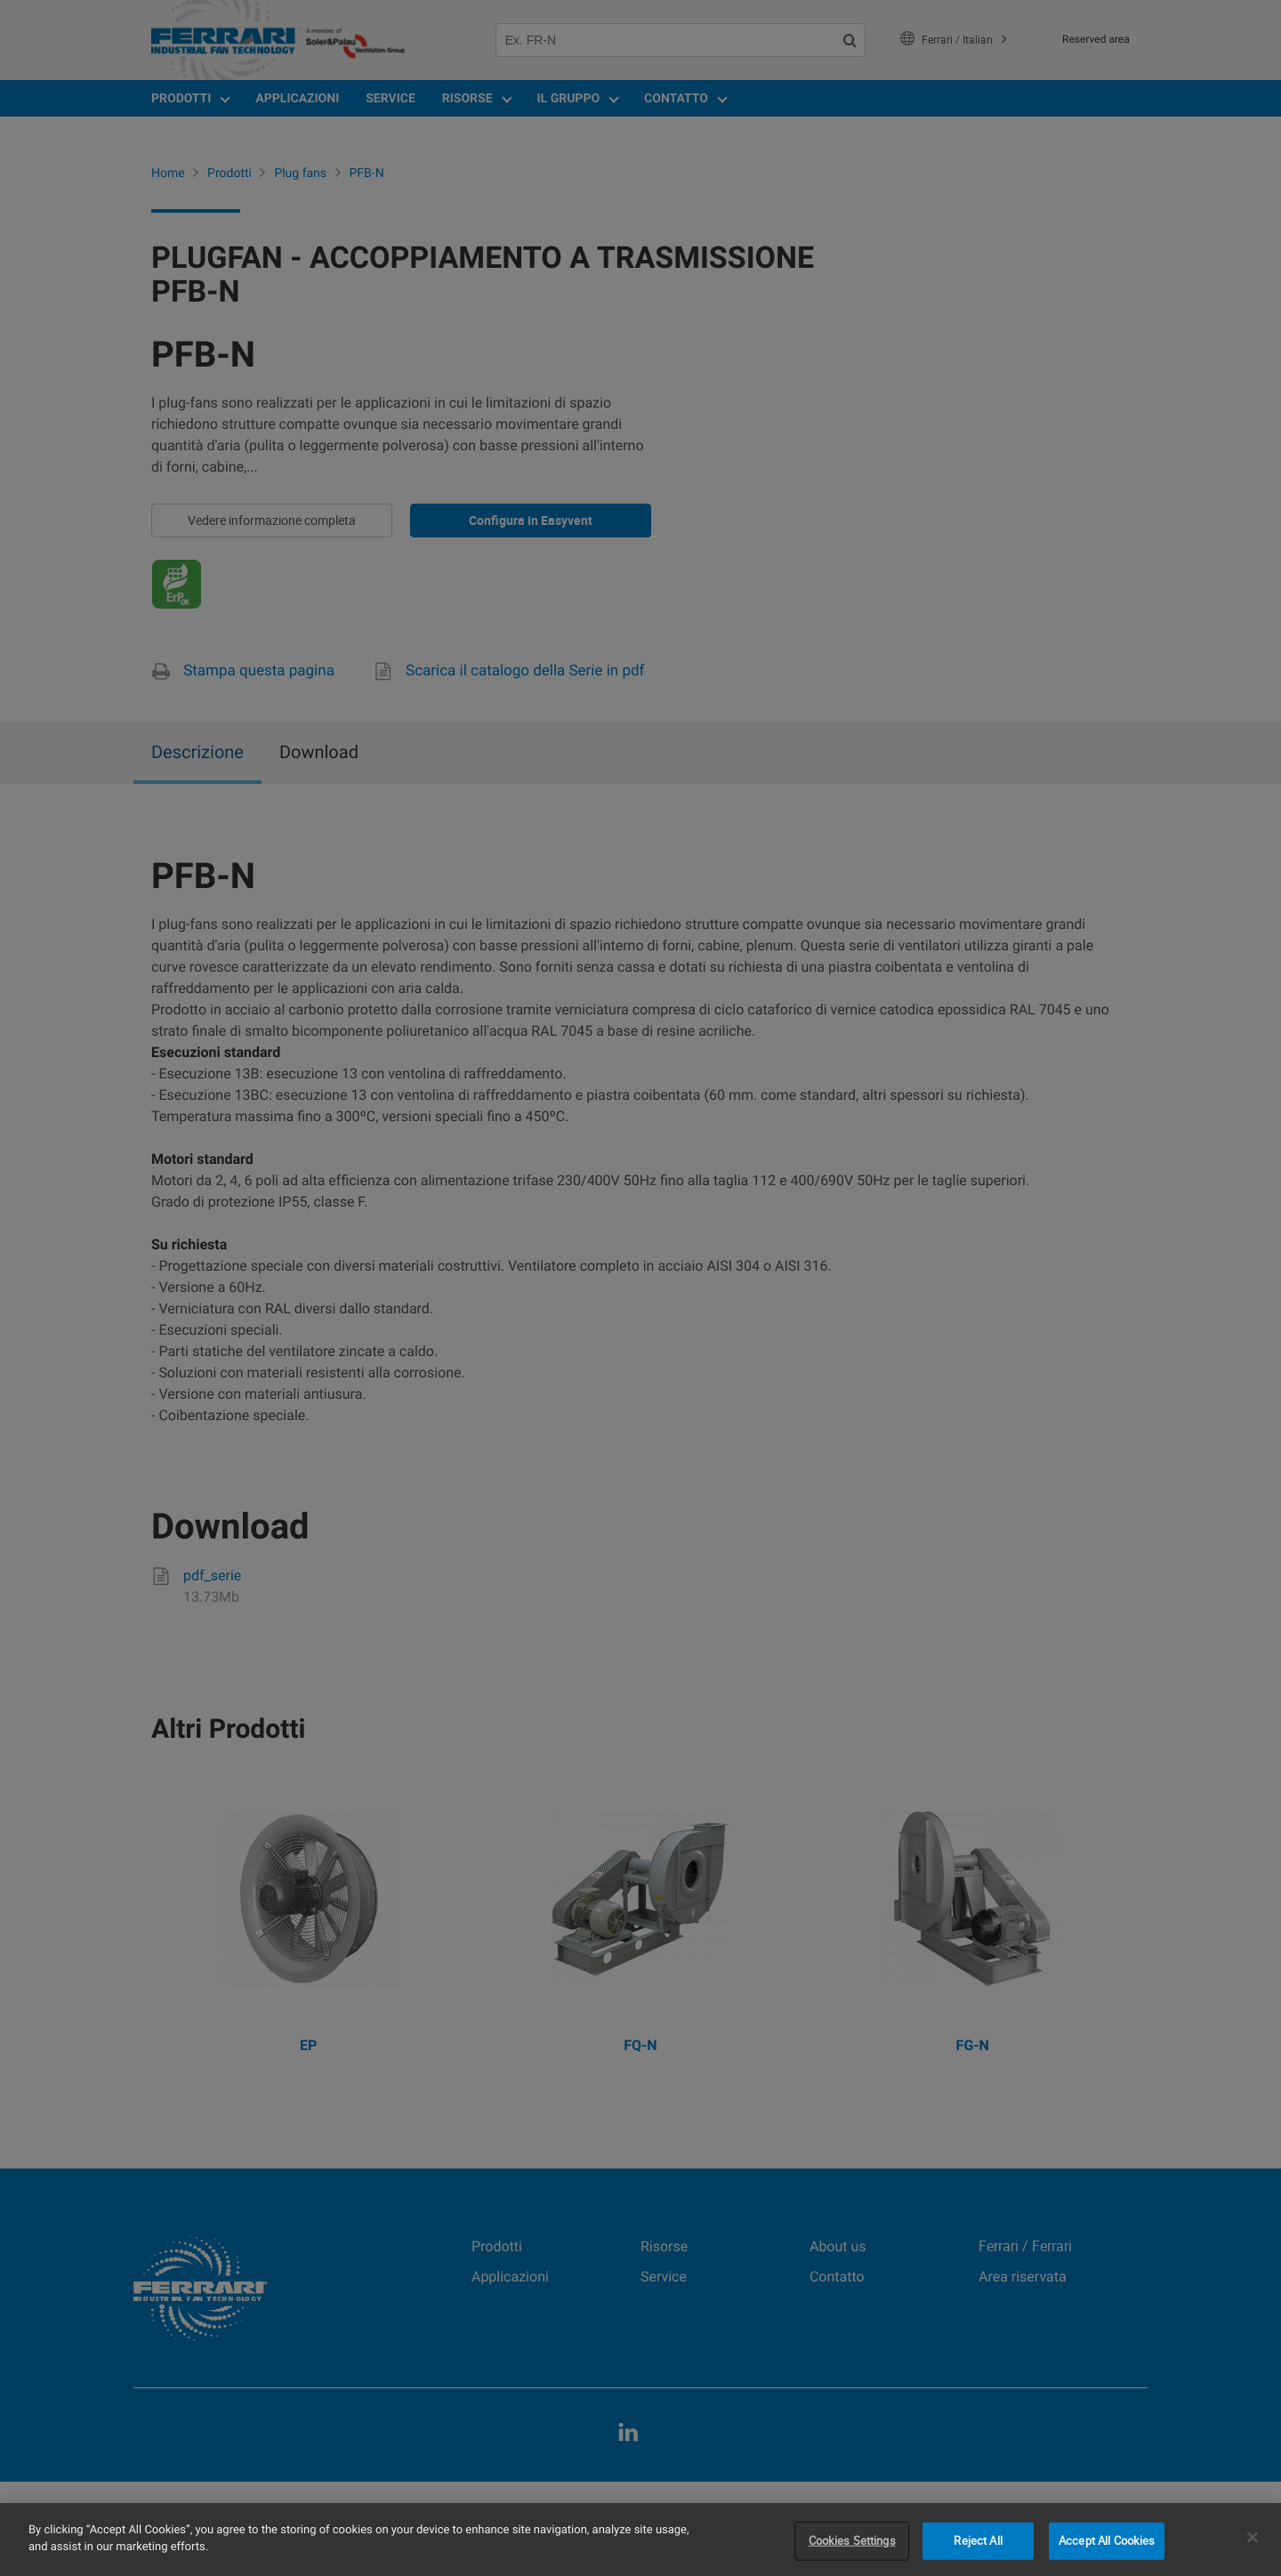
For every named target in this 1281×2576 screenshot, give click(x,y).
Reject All (978, 2540)
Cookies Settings (852, 2540)
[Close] (1252, 2536)
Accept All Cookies (1107, 2540)
